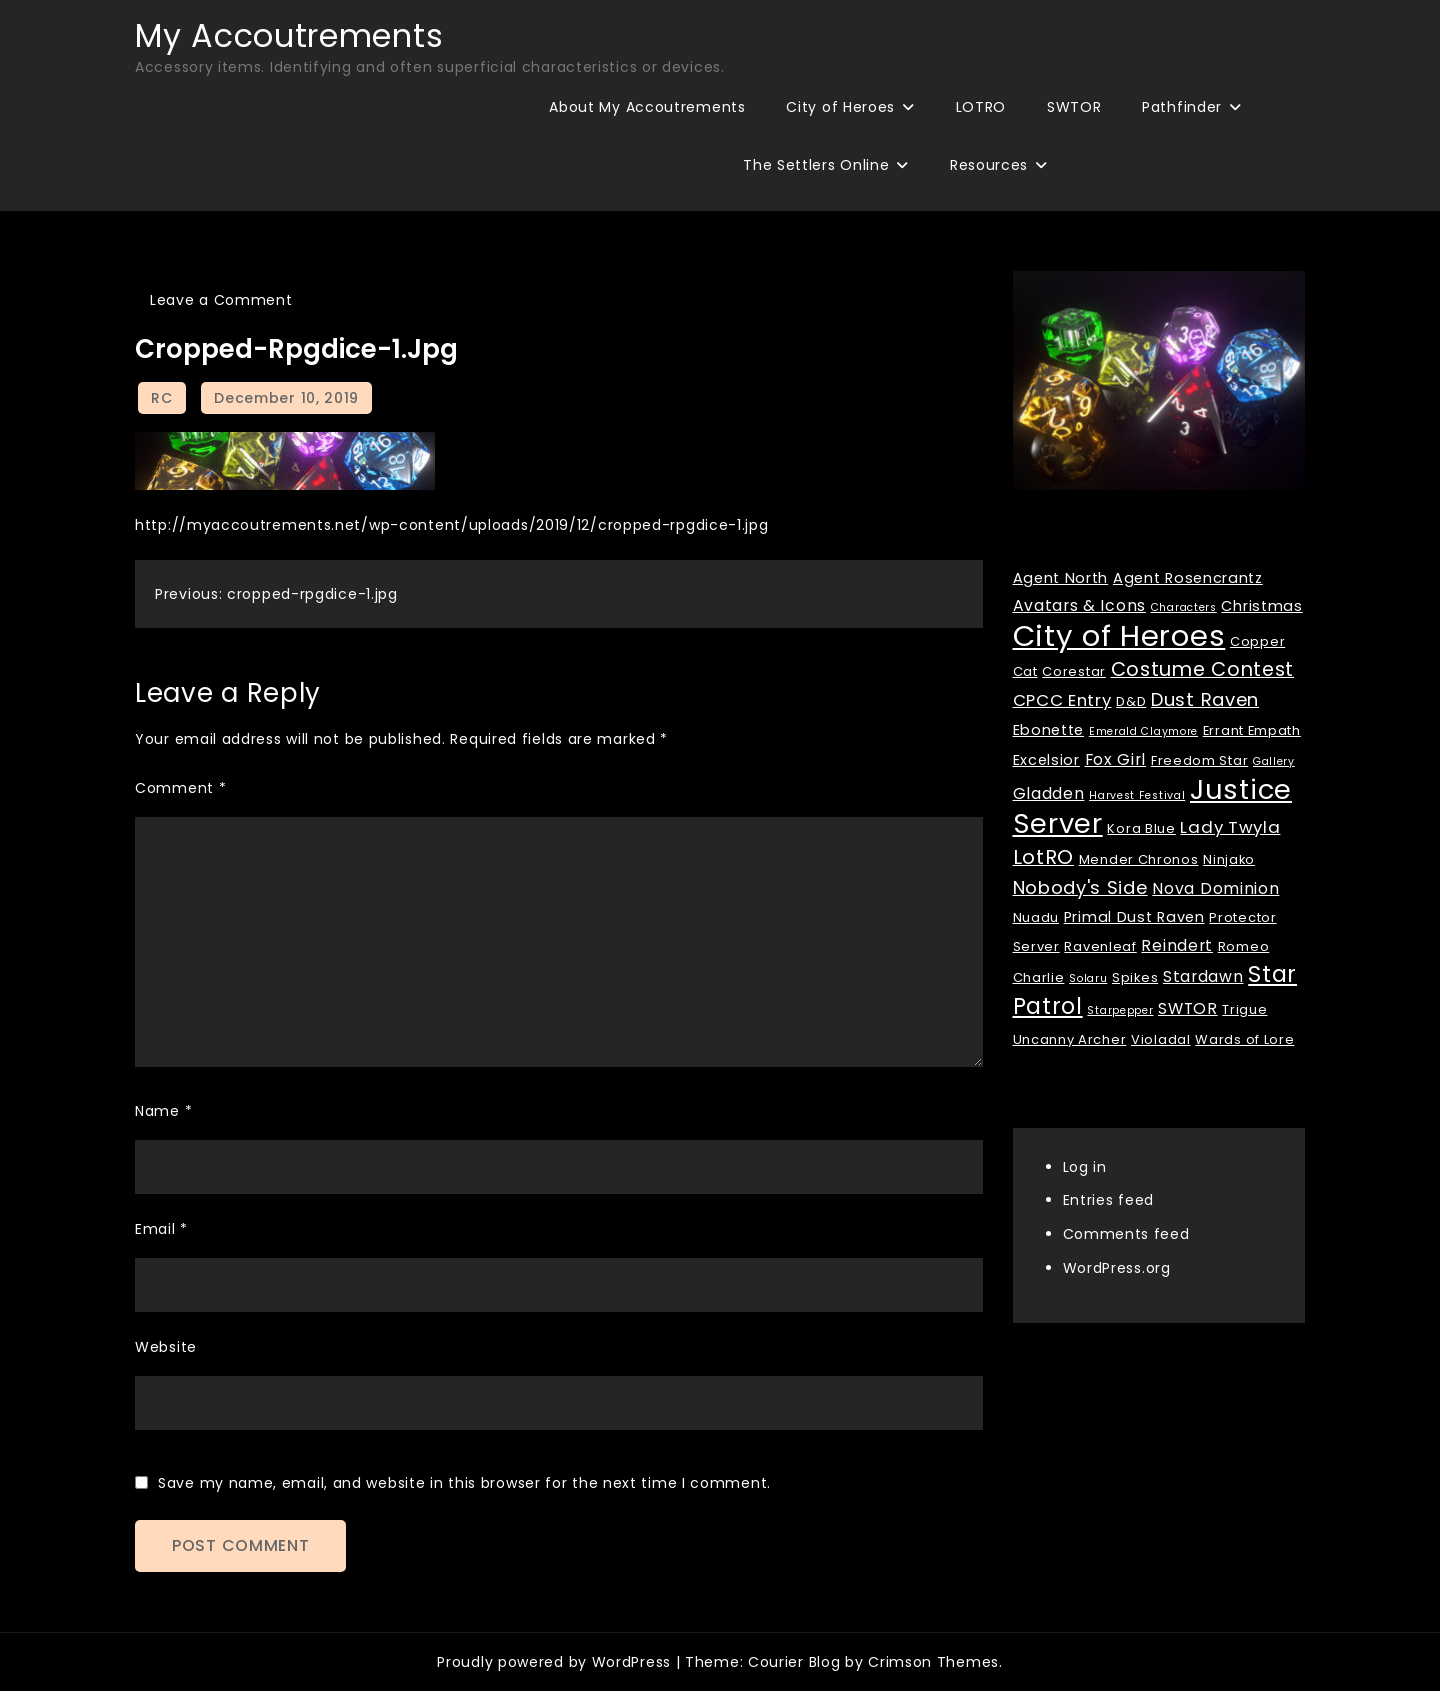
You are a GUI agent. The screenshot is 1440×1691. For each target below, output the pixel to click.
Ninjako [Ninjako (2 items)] (1229, 859)
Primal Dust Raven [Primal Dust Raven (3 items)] (1134, 917)
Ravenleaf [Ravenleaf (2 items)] (1100, 946)
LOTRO (981, 107)
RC (161, 398)
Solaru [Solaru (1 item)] (1088, 978)
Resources (989, 165)
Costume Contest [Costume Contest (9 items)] (1203, 669)
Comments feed (1126, 1234)
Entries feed (1108, 1200)
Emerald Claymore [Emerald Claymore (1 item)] (1143, 731)
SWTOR (1074, 107)
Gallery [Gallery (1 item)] (1274, 761)
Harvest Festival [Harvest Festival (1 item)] (1137, 795)
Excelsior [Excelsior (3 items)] (1046, 760)
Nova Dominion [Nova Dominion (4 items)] (1215, 888)
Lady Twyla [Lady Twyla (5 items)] (1230, 827)
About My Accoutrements (647, 107)
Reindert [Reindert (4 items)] (1177, 945)
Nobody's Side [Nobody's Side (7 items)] (1080, 887)
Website (166, 1347)
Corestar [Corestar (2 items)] (1074, 671)
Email (161, 1229)
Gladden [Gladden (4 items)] (1049, 793)
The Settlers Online (816, 165)
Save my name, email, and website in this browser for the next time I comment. (464, 1483)
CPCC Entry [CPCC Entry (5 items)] (1062, 700)
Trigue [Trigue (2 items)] (1244, 1009)
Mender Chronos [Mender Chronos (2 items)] (1139, 859)
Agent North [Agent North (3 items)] (1061, 578)
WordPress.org (1117, 1268)
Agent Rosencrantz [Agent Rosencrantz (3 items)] (1188, 578)
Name (163, 1111)
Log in (1085, 1167)
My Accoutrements (289, 35)
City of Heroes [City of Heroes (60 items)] (1119, 635)
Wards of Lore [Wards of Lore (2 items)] (1244, 1039)
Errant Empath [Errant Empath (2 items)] (1252, 730)
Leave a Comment (221, 300)
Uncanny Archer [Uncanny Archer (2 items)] (1070, 1039)
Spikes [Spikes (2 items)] (1135, 977)
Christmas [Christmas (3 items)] (1261, 606)
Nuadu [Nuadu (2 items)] (1036, 917)
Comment (180, 788)
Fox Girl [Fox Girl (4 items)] (1116, 759)
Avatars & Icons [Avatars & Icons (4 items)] (1080, 605)
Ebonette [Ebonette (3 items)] (1049, 730)
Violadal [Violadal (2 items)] (1161, 1039)
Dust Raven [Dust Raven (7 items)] (1205, 699)
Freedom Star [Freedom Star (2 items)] (1199, 760)
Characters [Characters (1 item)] (1184, 607)
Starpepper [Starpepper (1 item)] (1120, 1010)
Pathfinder (1182, 107)
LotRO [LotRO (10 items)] (1044, 857)
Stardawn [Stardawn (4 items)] (1203, 976)
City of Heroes (840, 107)
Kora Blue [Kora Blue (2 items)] (1141, 828)
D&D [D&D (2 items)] (1131, 701)
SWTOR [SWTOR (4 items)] (1188, 1008)
